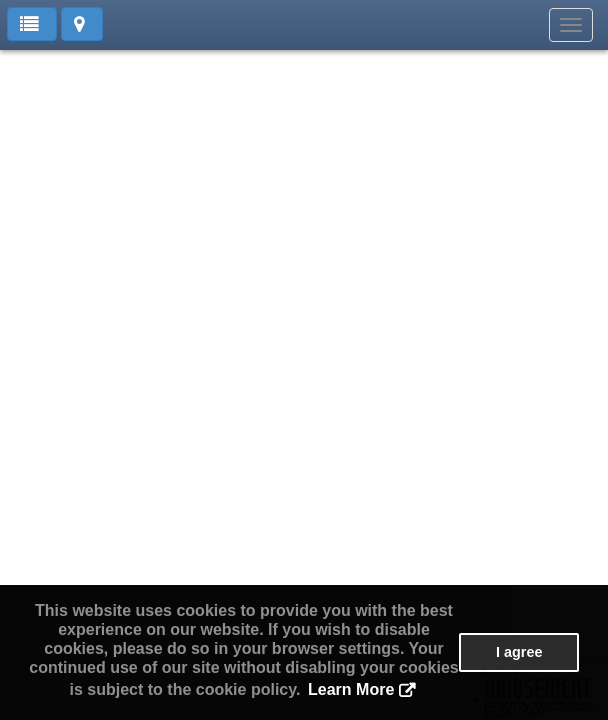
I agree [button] (519, 652)
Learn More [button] (351, 689)
